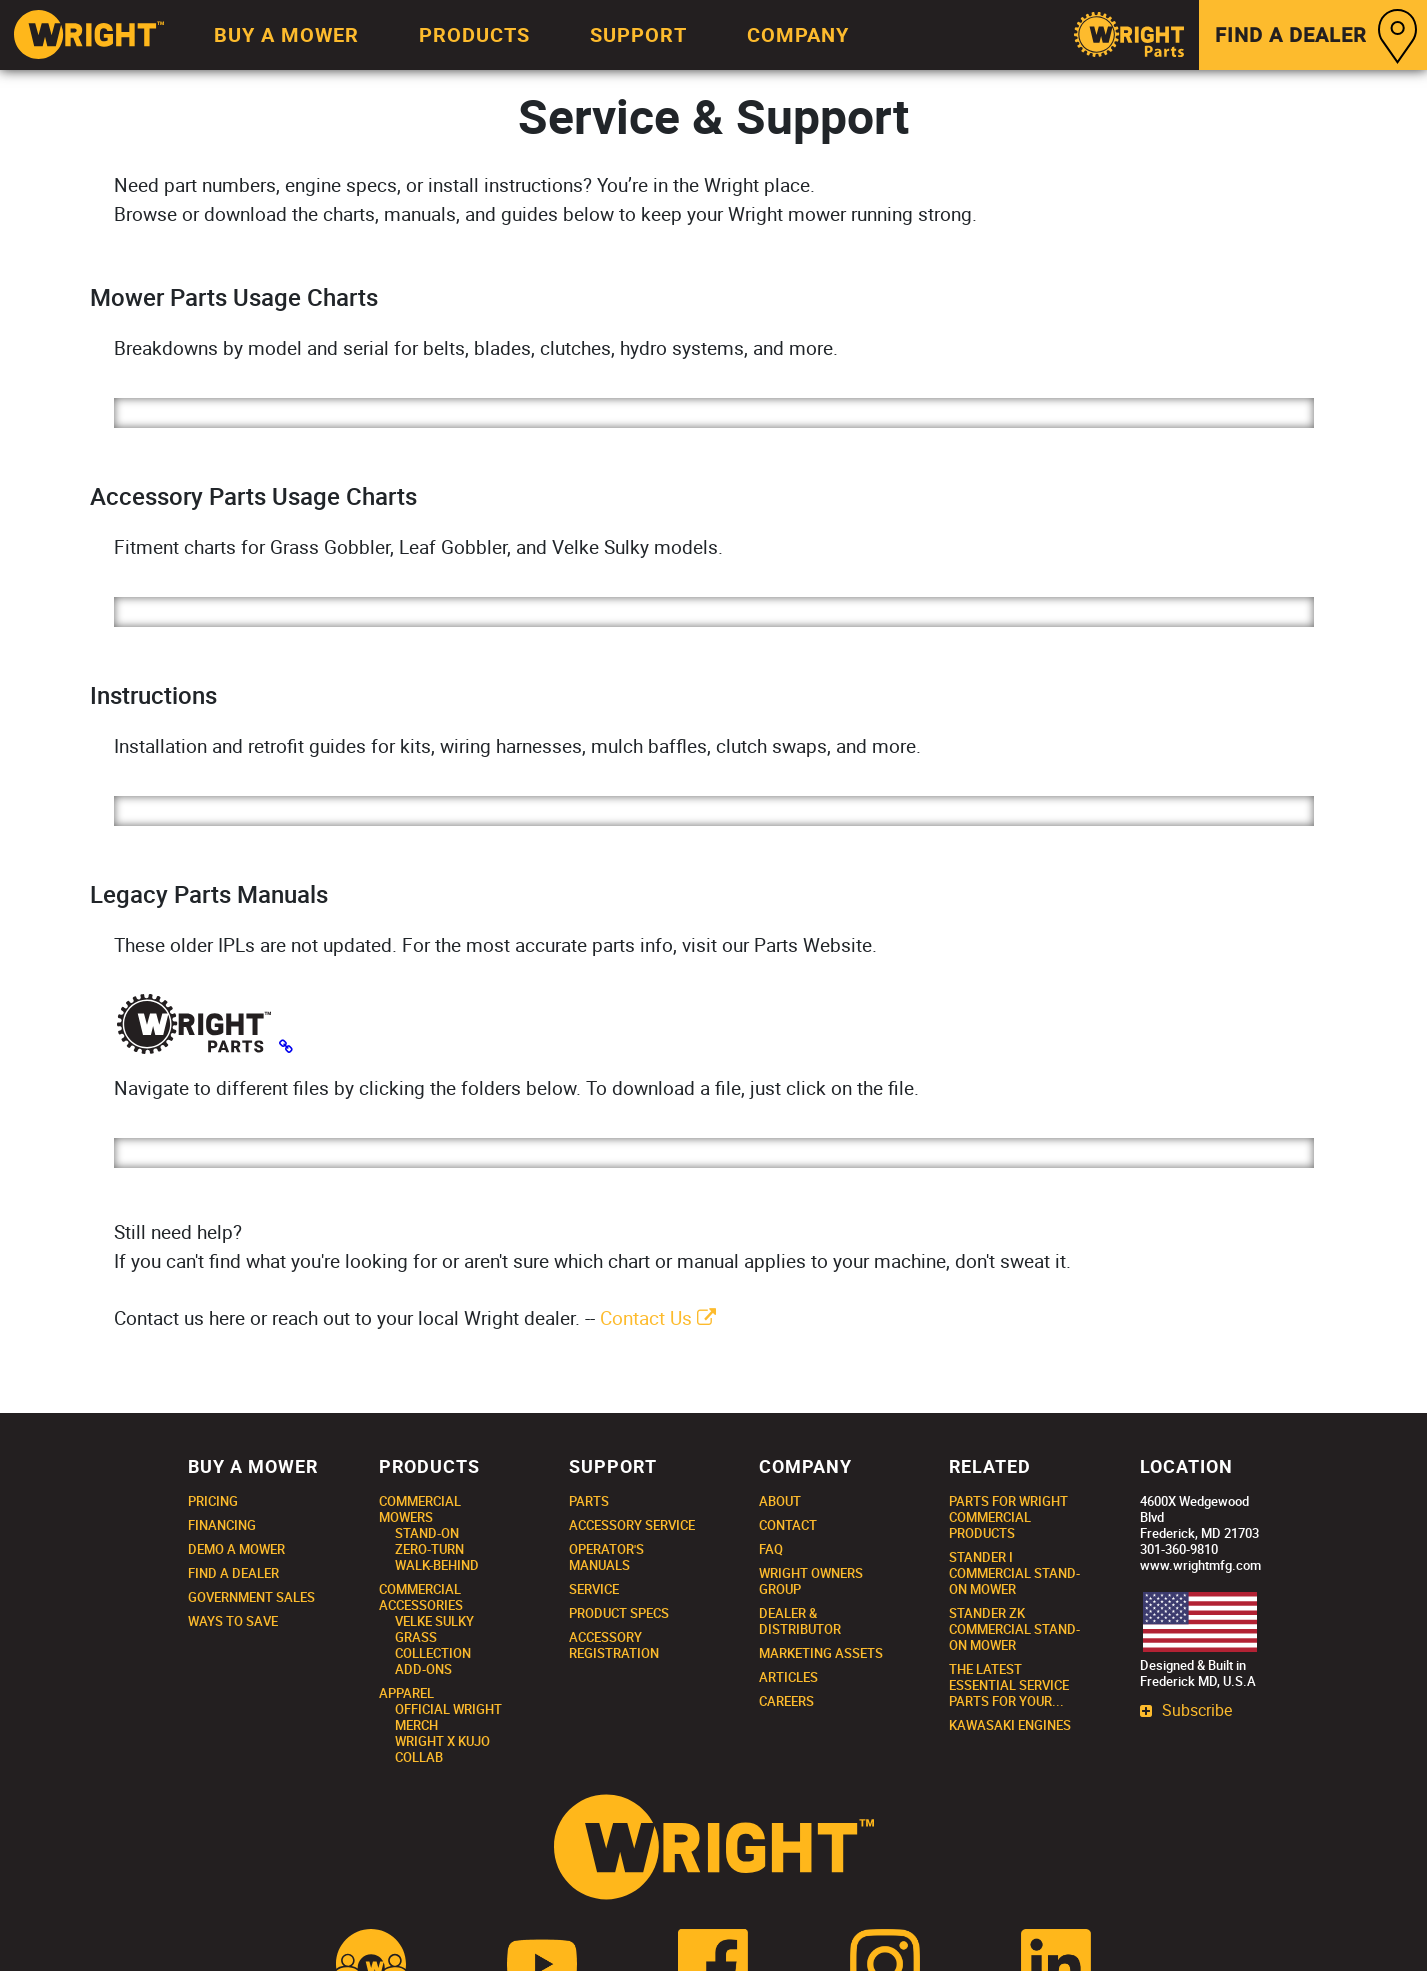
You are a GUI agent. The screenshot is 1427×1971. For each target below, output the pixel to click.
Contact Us (658, 1318)
